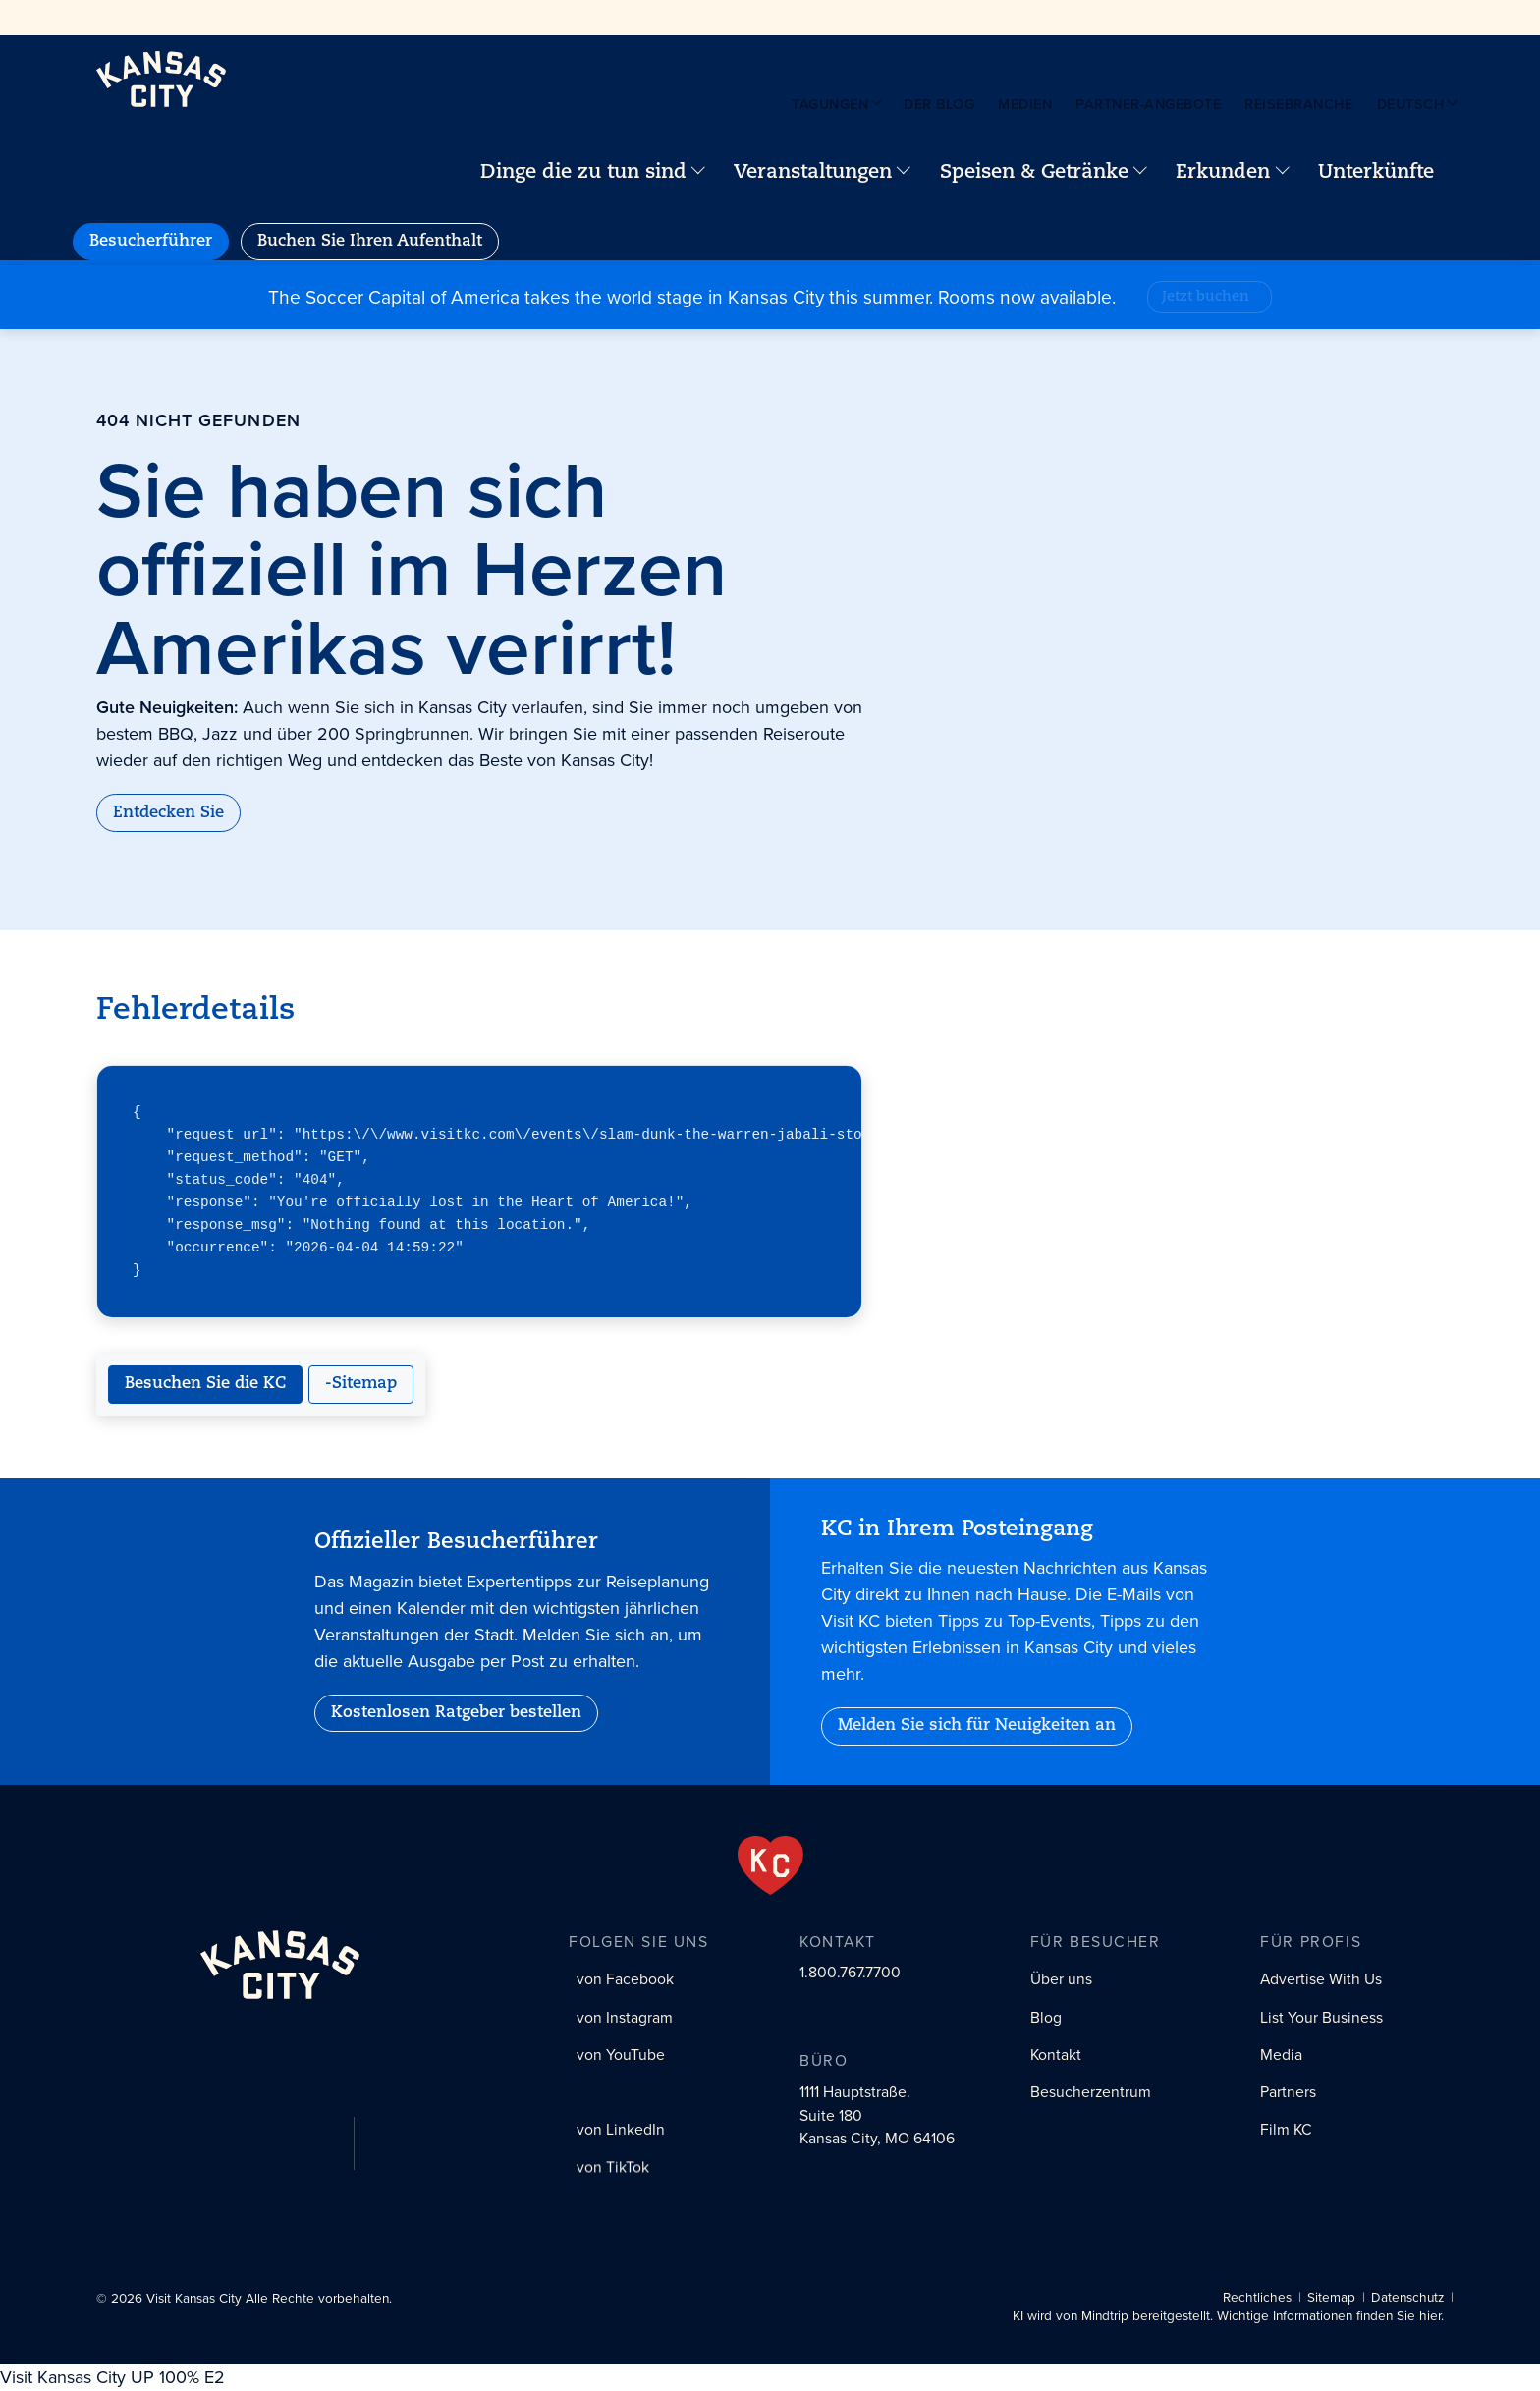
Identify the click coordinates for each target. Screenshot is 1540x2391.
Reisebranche (1298, 104)
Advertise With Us (1321, 1979)
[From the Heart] (770, 1865)
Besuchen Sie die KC (205, 1384)
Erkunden (1223, 173)
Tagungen (830, 104)
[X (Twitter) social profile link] (607, 2093)
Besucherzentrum (1090, 2092)
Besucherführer (150, 242)
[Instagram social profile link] (621, 2017)
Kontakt (1055, 2054)
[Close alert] (1521, 283)
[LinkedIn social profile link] (617, 2133)
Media (1281, 2054)
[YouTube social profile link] (617, 2055)
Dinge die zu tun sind (583, 173)
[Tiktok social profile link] (609, 2173)
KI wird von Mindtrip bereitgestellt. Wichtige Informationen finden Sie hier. (1228, 2316)
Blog (1046, 2017)
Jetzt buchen (1205, 297)
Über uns (1061, 1979)
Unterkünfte (1376, 173)
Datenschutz (1407, 2297)
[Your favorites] (1469, 173)
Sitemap (1331, 2297)
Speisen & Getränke (1034, 173)
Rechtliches (1257, 2297)
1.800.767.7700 (850, 1973)
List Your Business (1321, 2017)
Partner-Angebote (1148, 104)
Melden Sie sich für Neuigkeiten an (977, 1726)
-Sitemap (361, 1384)
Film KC (1286, 2129)
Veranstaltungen (813, 173)
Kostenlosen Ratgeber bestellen (456, 1713)
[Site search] (1485, 173)
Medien (1025, 104)
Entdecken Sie (168, 813)
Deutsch (1411, 104)
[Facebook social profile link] (622, 1980)
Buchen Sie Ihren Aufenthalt (369, 242)
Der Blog (939, 104)
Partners (1288, 2092)
